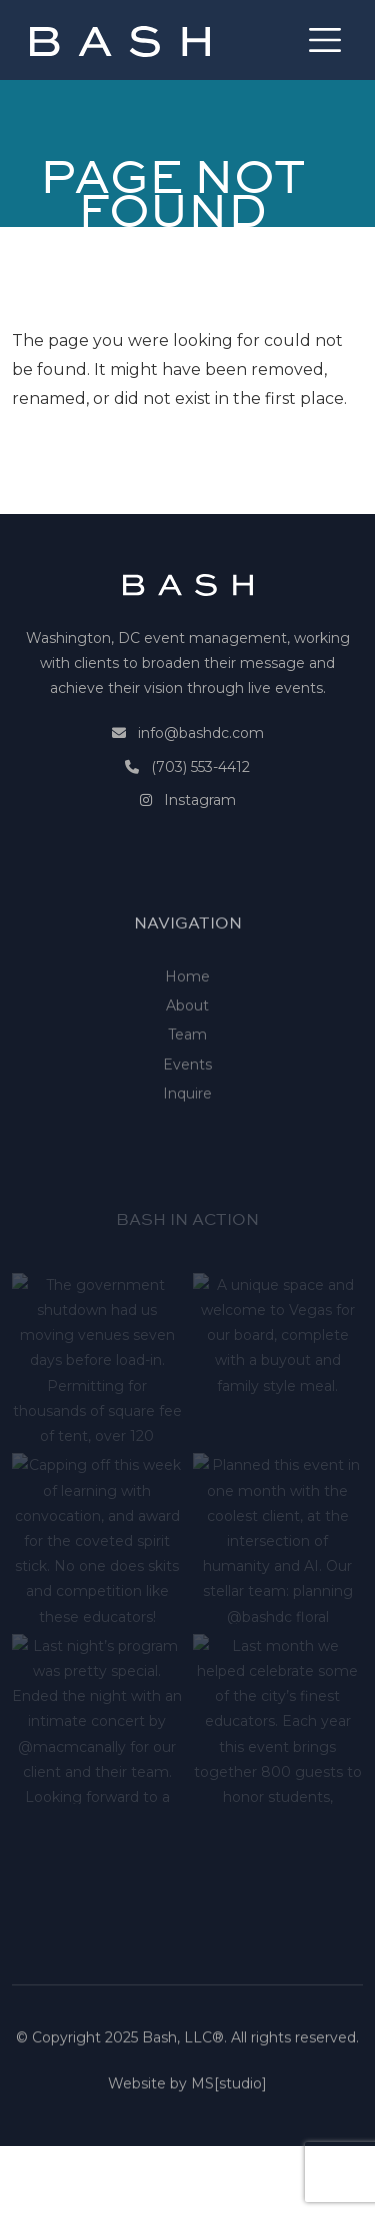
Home (187, 1025)
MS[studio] (229, 2090)
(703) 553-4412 (200, 767)
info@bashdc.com (201, 733)
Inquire (187, 1142)
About (187, 1054)
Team (187, 1083)
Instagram (200, 800)
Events (187, 1112)
